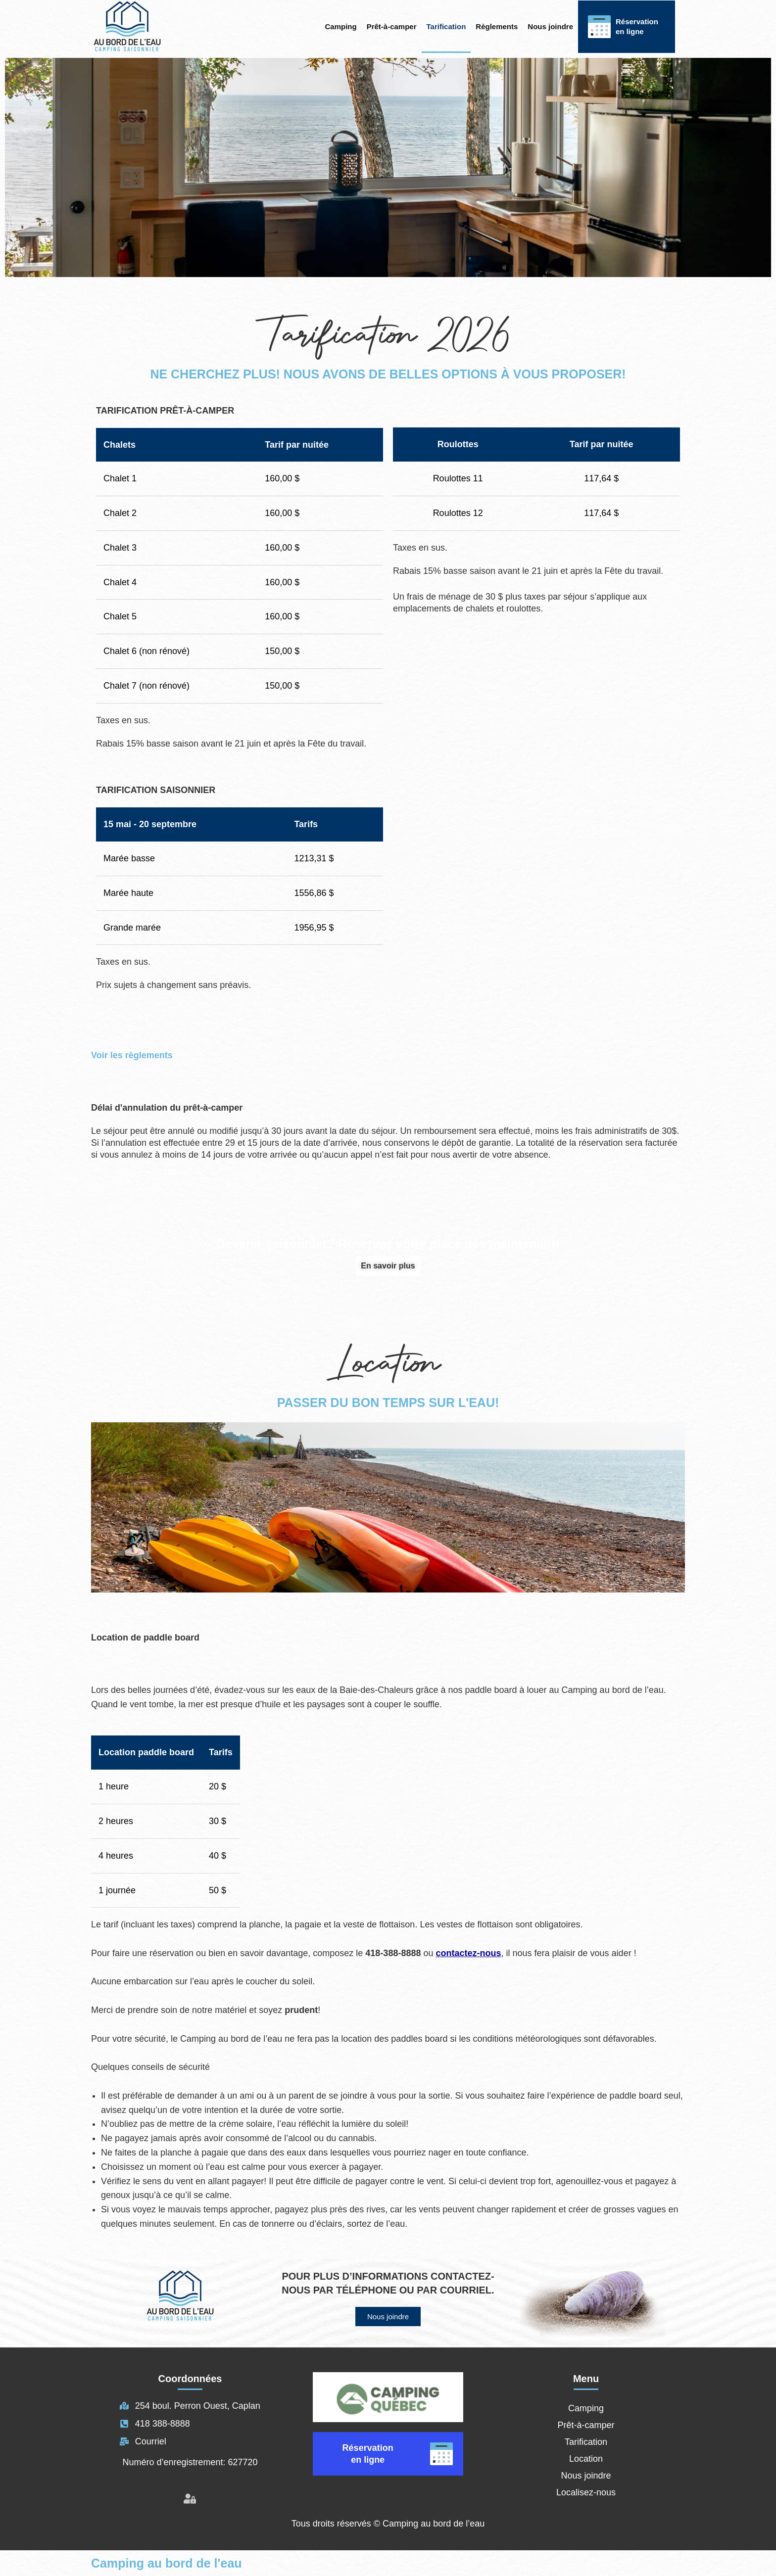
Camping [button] (341, 26)
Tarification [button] (446, 26)
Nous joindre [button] (550, 26)
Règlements (497, 26)
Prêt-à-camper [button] (392, 26)
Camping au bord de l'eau (166, 2563)
